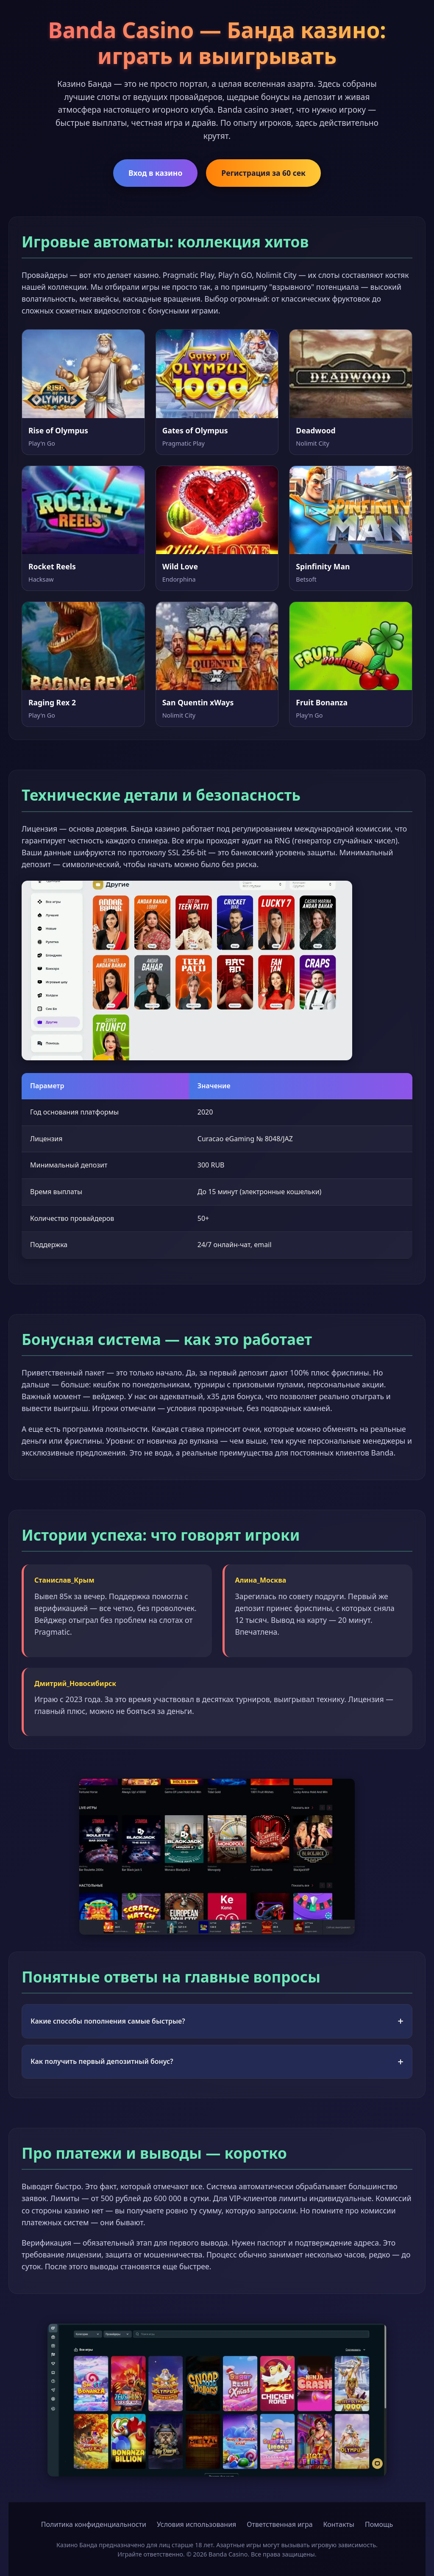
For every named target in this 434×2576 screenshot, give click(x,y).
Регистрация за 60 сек (263, 173)
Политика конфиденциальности (93, 2524)
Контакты (338, 2524)
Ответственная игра (279, 2524)
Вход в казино (155, 173)
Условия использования (196, 2524)
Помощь (379, 2524)
